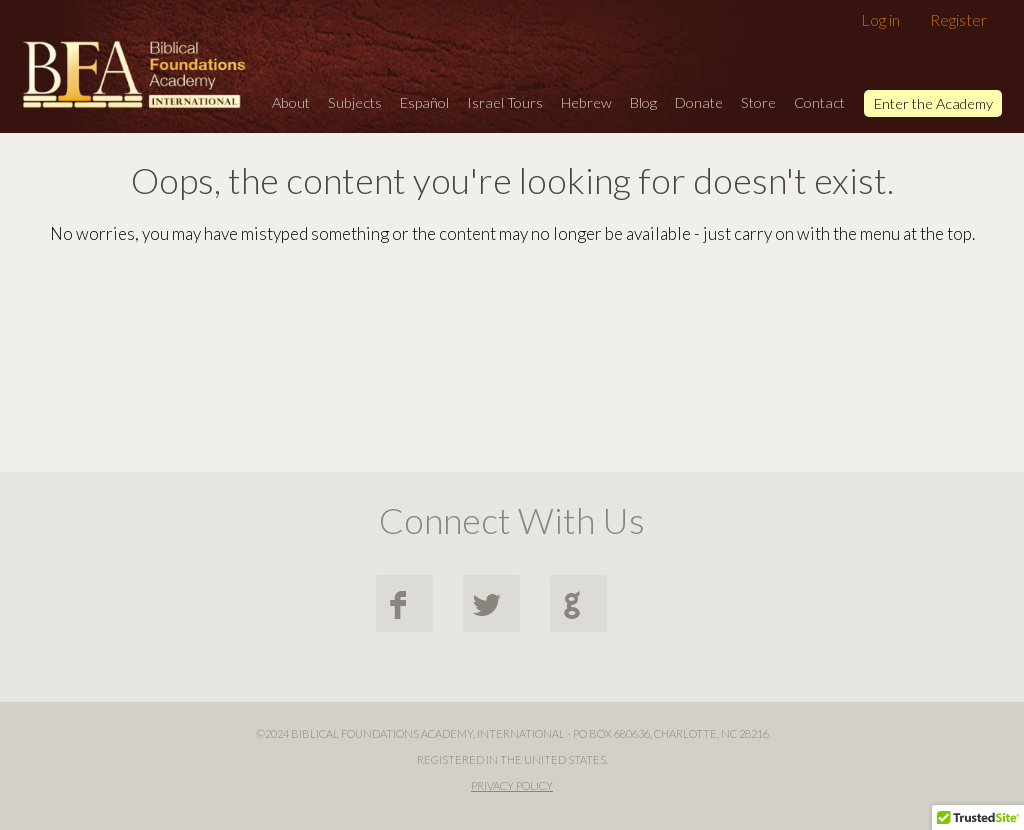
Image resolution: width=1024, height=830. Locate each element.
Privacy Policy (512, 785)
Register (958, 19)
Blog (643, 102)
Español (424, 102)
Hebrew (586, 102)
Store (758, 102)
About (291, 102)
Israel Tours (505, 102)
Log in (880, 19)
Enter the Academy (933, 103)
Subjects (355, 102)
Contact (819, 102)
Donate (699, 102)
